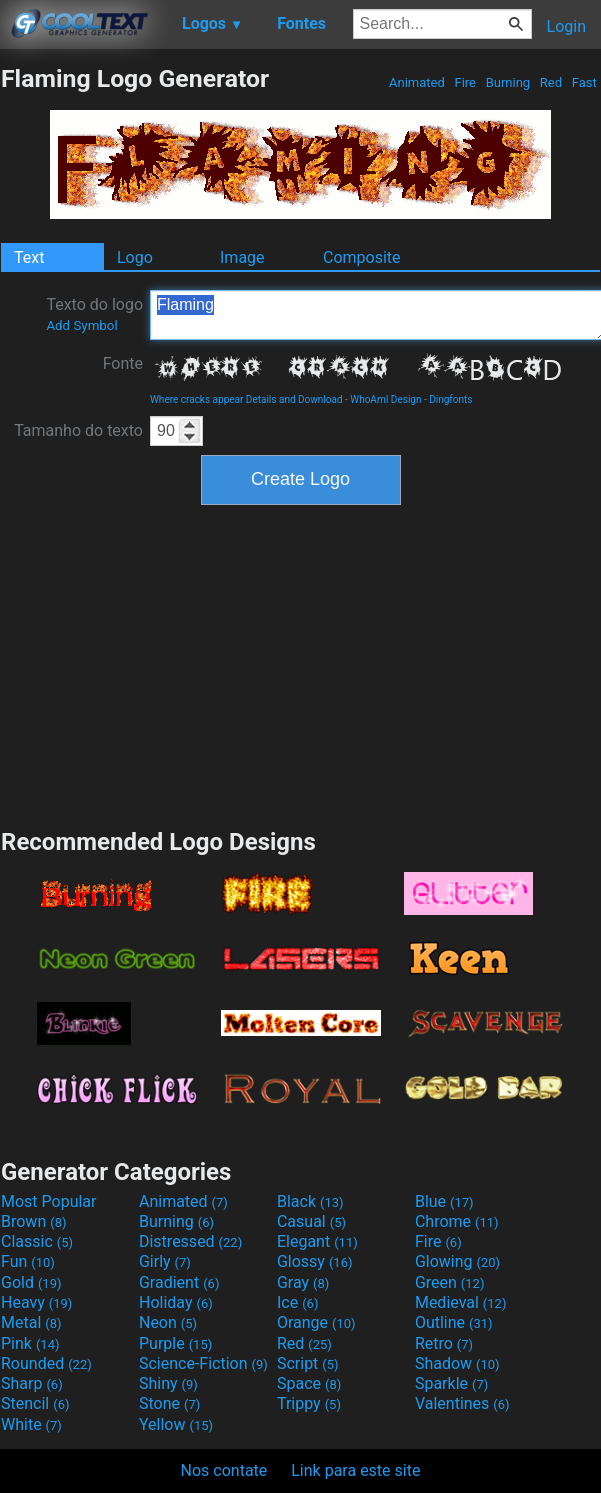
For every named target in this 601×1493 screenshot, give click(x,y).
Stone (169, 1403)
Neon (168, 1322)
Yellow (176, 1424)
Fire (465, 82)
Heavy (36, 1302)
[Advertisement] (301, 664)
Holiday (176, 1302)
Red (551, 82)
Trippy (309, 1403)
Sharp (32, 1383)
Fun (28, 1261)
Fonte (123, 363)
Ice (297, 1302)
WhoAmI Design (385, 399)
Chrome (457, 1221)
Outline (454, 1322)
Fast (584, 82)
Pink (30, 1343)
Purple (175, 1343)
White (31, 1424)
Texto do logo (94, 314)
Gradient (179, 1282)
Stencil (35, 1403)
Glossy (315, 1261)
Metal (31, 1322)
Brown (33, 1221)
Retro (444, 1343)
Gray (303, 1282)
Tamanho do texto (78, 430)
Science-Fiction (203, 1363)
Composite (362, 257)
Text (29, 257)
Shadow (457, 1363)
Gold (31, 1282)
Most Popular (49, 1201)
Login (566, 26)
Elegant (317, 1241)
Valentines (462, 1403)
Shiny (168, 1383)
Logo (135, 257)
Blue (444, 1201)
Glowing (457, 1261)
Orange (316, 1322)
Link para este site (355, 1470)
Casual (311, 1221)
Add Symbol (81, 325)
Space (309, 1383)
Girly (165, 1261)
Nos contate (224, 1470)
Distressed (190, 1241)
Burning (507, 82)
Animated (417, 82)
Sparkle (451, 1383)
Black (310, 1201)
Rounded (46, 1363)
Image (242, 257)
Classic (37, 1241)
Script (308, 1363)
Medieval (461, 1302)
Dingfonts (450, 399)
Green (450, 1282)
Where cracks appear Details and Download (246, 399)
